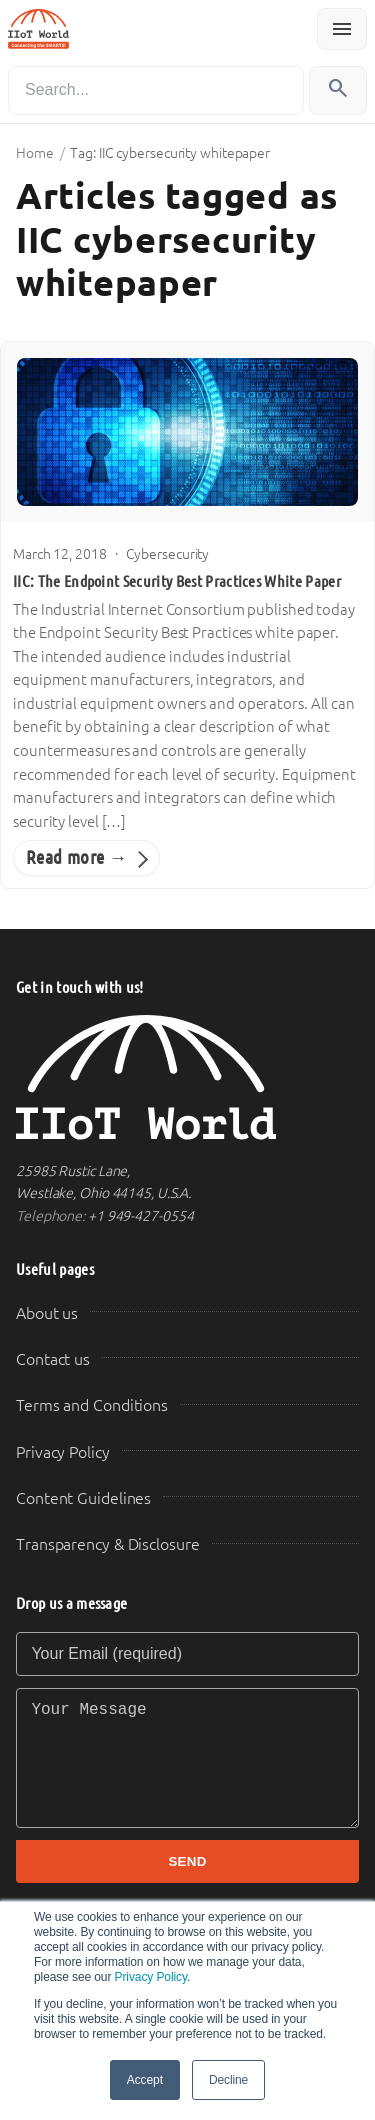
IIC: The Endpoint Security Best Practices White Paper (177, 581)
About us (47, 1313)
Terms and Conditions (92, 1405)
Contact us (53, 1359)
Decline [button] (228, 2080)
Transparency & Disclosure (108, 1544)
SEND (187, 1861)
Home (35, 153)
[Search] (156, 90)
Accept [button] (145, 2080)
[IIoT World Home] (187, 1077)
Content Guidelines (83, 1498)
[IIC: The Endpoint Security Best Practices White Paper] (187, 432)
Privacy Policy (151, 1977)
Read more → (76, 857)
